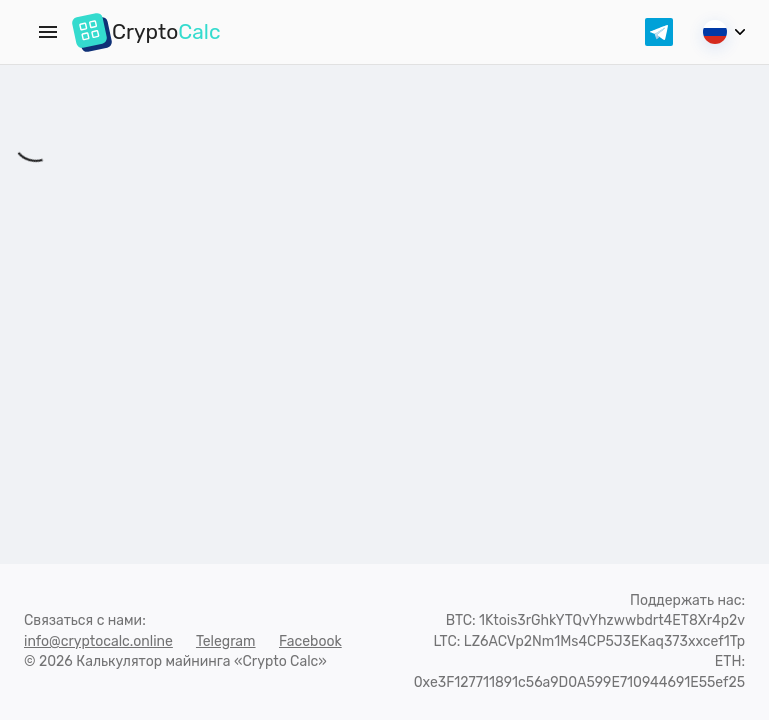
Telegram (226, 641)
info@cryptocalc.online (98, 641)
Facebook (310, 641)
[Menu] (48, 32)
